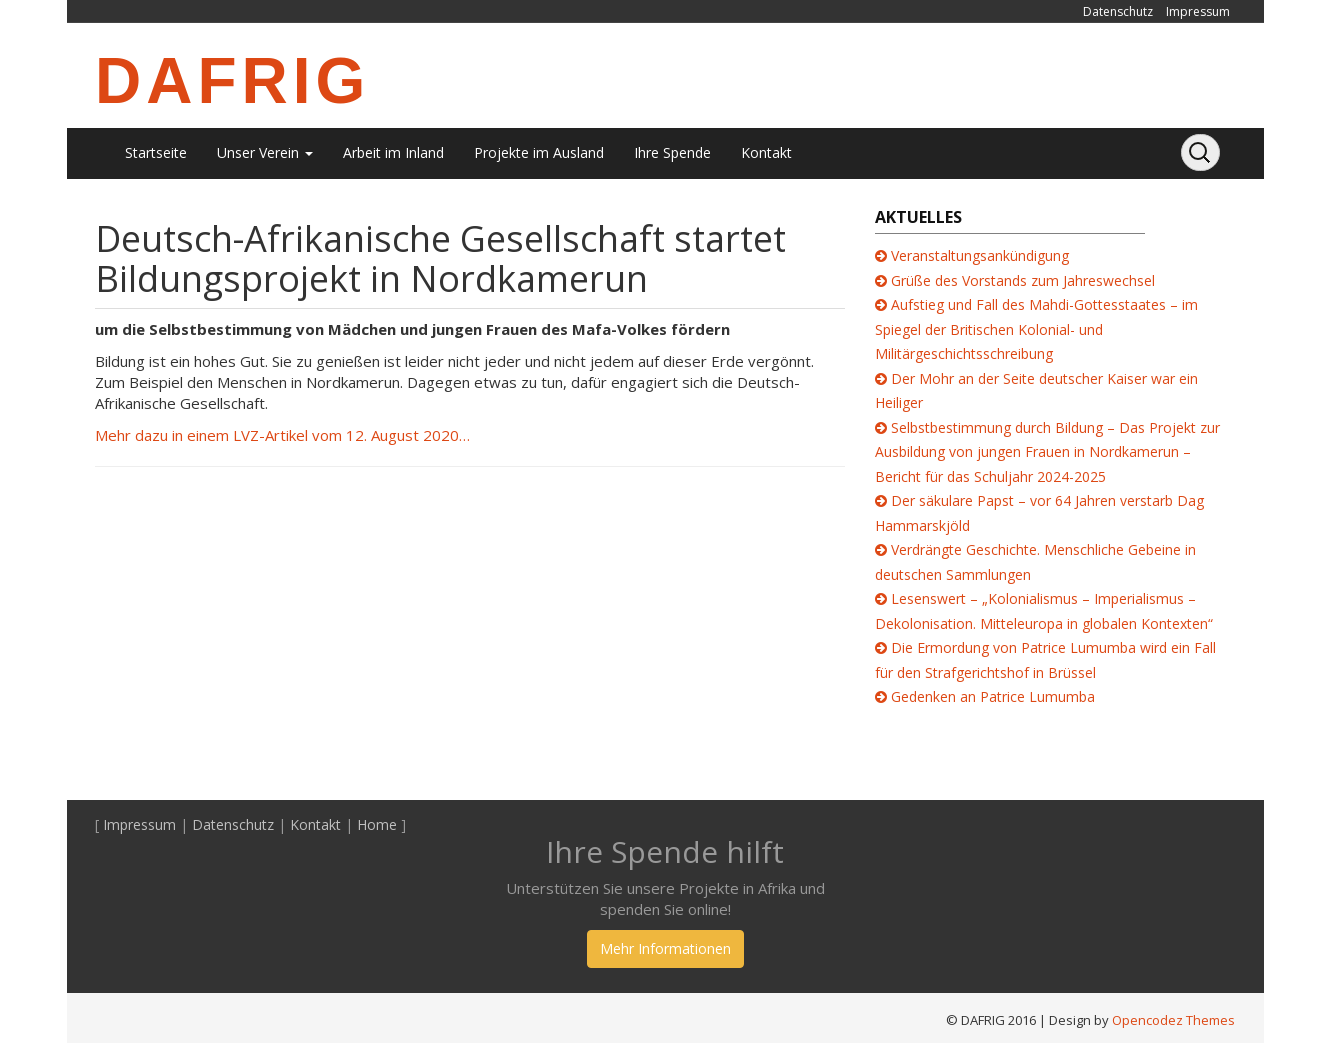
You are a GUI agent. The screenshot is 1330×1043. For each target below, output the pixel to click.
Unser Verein (265, 152)
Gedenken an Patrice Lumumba (993, 696)
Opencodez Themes (1173, 1020)
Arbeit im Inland (393, 152)
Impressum (1198, 11)
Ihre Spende (672, 152)
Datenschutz (1118, 11)
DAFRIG (232, 81)
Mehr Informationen (665, 948)
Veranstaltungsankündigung (980, 255)
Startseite (156, 152)
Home (377, 824)
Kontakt (766, 152)
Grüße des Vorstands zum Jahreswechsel (1023, 280)
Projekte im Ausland (539, 152)
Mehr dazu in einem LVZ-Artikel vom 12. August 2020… (282, 435)
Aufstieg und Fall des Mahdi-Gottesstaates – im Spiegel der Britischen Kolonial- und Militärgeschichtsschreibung (1036, 329)
